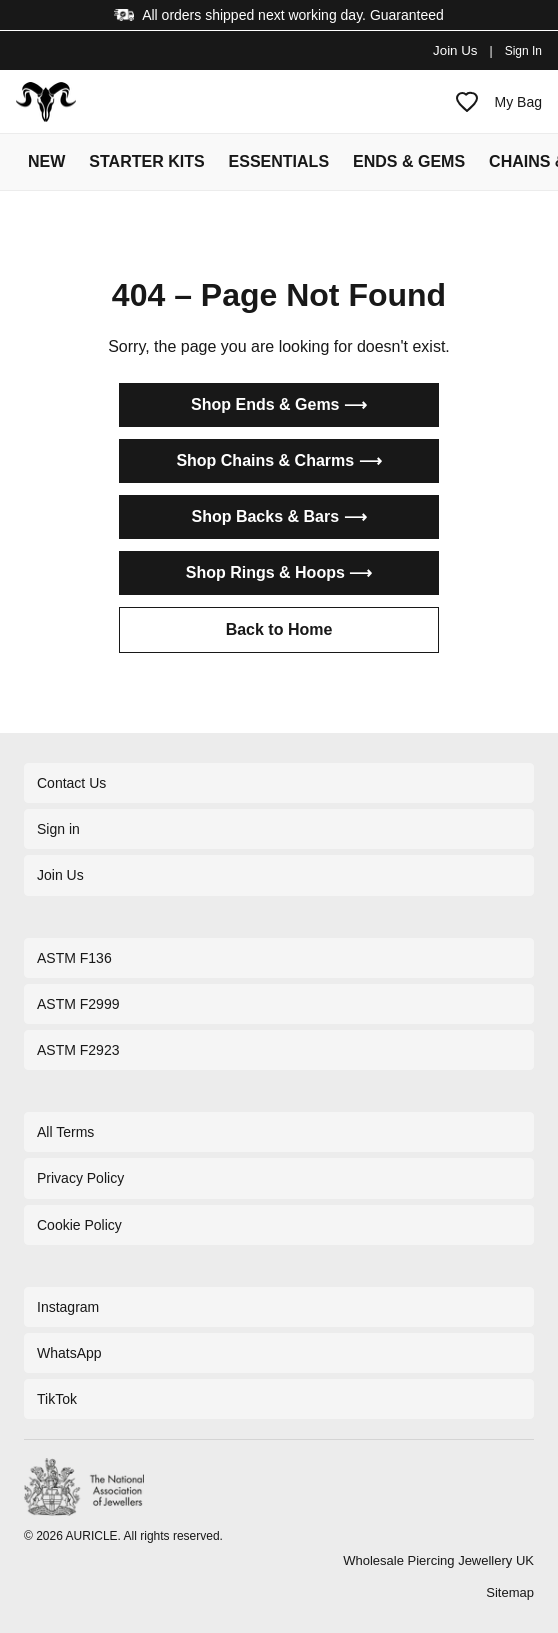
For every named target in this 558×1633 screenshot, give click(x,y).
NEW (46, 161)
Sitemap (510, 1592)
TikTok (57, 1399)
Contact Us (71, 783)
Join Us (455, 50)
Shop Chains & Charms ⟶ (278, 460)
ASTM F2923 (78, 1050)
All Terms (65, 1132)
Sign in (58, 829)
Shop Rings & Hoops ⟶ (279, 572)
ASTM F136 (74, 958)
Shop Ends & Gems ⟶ (279, 404)
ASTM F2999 (78, 1004)
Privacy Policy (80, 1178)
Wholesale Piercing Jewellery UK (438, 1560)
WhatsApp (69, 1353)
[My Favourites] (467, 102)
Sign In (523, 51)
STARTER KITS (146, 161)
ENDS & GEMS (409, 161)
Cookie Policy (79, 1225)
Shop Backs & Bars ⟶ (278, 516)
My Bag (518, 102)
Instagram (68, 1307)
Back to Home (279, 629)
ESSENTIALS (279, 161)
